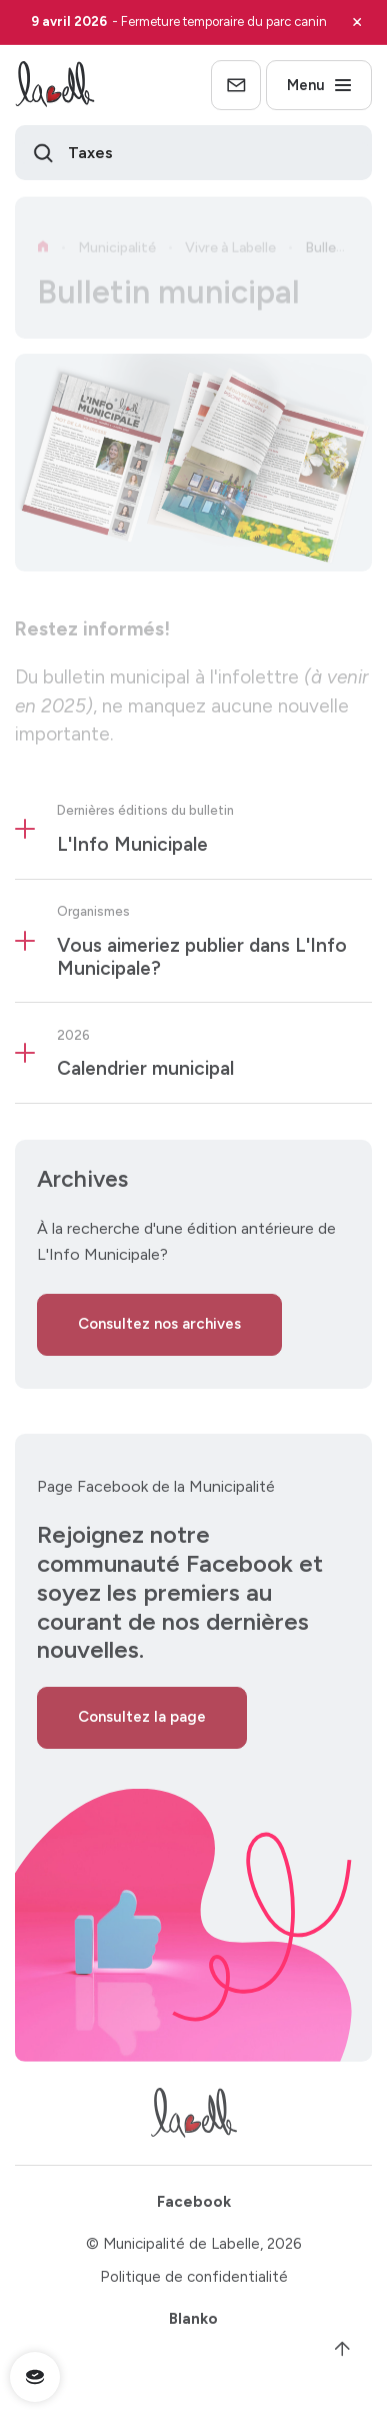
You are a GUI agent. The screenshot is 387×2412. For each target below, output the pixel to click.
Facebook (194, 2208)
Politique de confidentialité (194, 2283)
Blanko (193, 2326)
